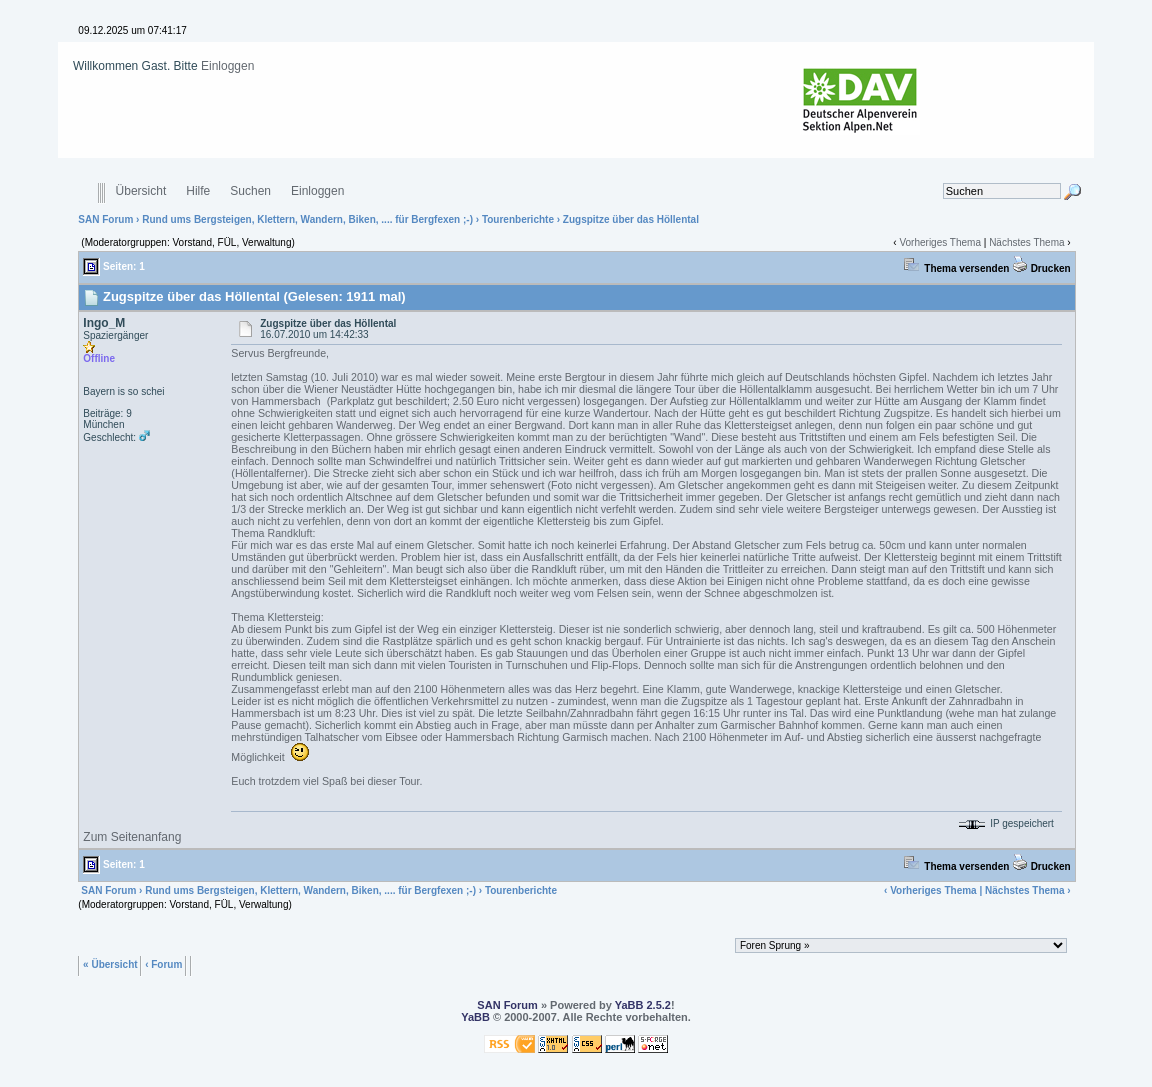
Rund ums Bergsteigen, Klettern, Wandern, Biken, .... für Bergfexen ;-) (307, 219)
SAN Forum (105, 219)
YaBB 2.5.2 (643, 1005)
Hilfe (198, 191)
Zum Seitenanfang (132, 837)
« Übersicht (110, 963)
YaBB (475, 1017)
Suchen (250, 191)
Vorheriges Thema (940, 242)
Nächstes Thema (1026, 242)
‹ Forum (163, 963)
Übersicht (141, 191)
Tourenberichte (518, 219)
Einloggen (227, 66)
